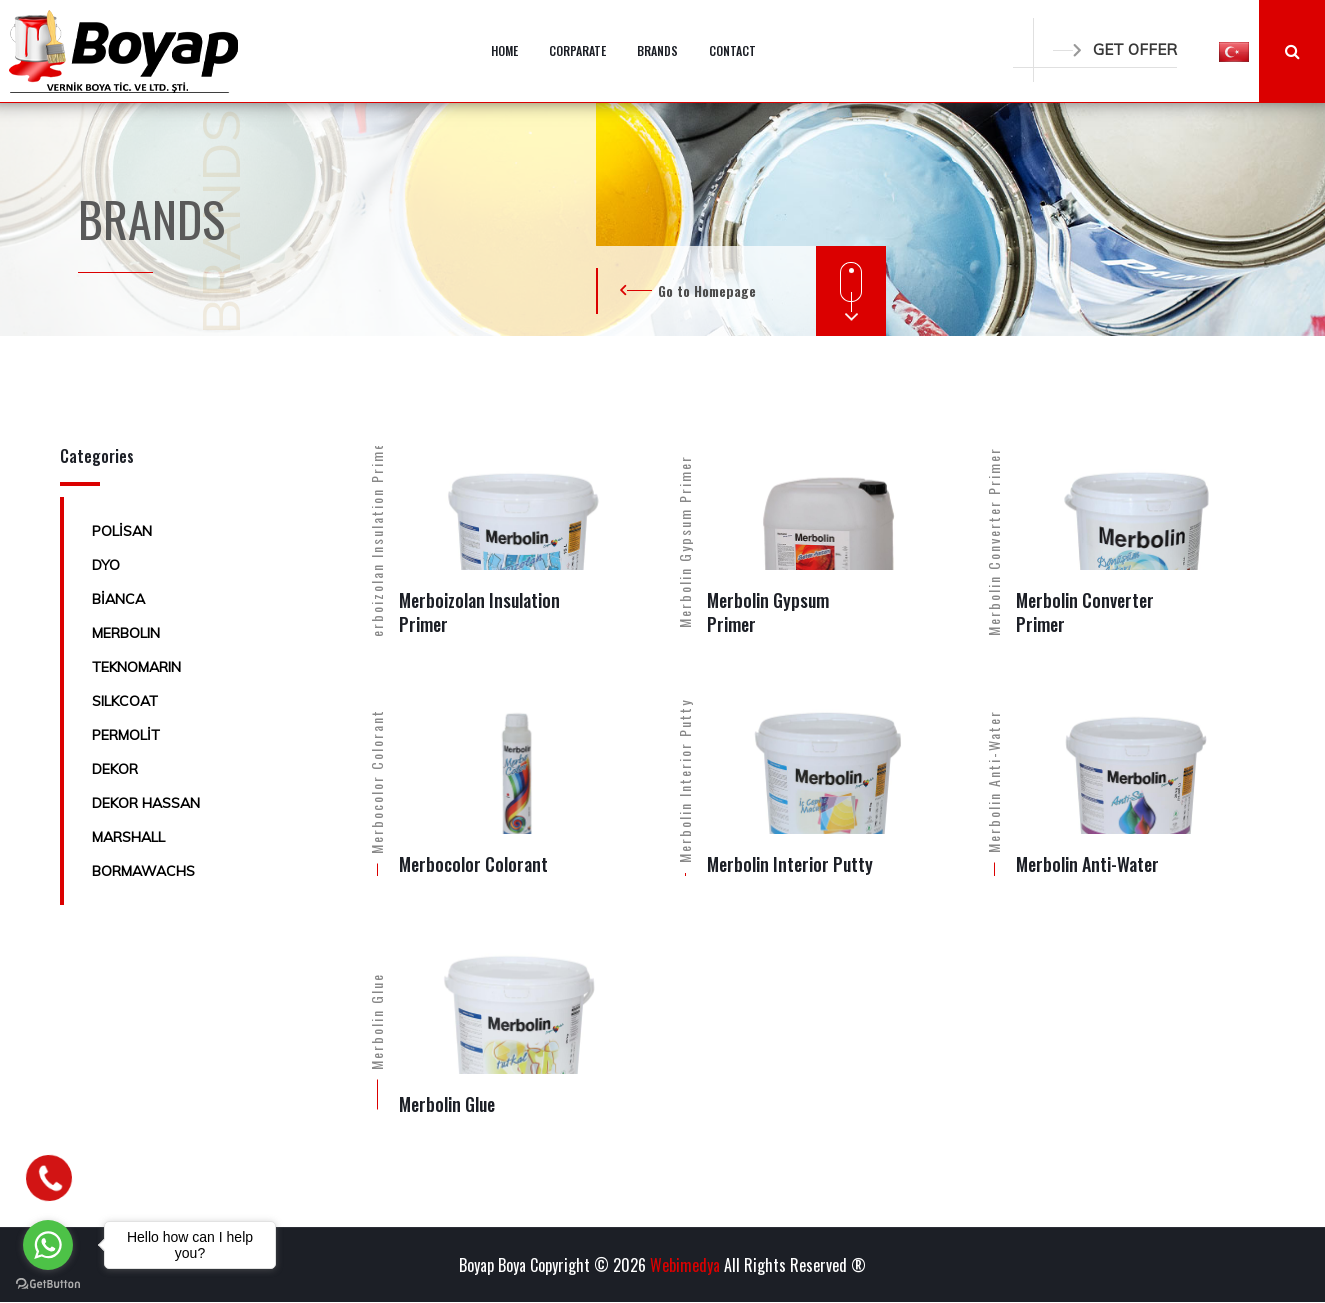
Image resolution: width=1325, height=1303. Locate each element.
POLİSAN (122, 531)
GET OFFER (1115, 49)
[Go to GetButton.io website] (48, 1283)
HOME (504, 50)
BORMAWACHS (143, 871)
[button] (1234, 51)
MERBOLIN (126, 633)
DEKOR (115, 769)
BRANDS (657, 50)
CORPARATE (577, 50)
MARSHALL (128, 837)
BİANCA (118, 599)
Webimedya (685, 1265)
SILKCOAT (125, 701)
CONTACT (732, 50)
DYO (106, 565)
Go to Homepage (707, 290)
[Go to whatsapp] (48, 1245)
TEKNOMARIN (136, 667)
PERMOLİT (126, 735)
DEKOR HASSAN (146, 803)
